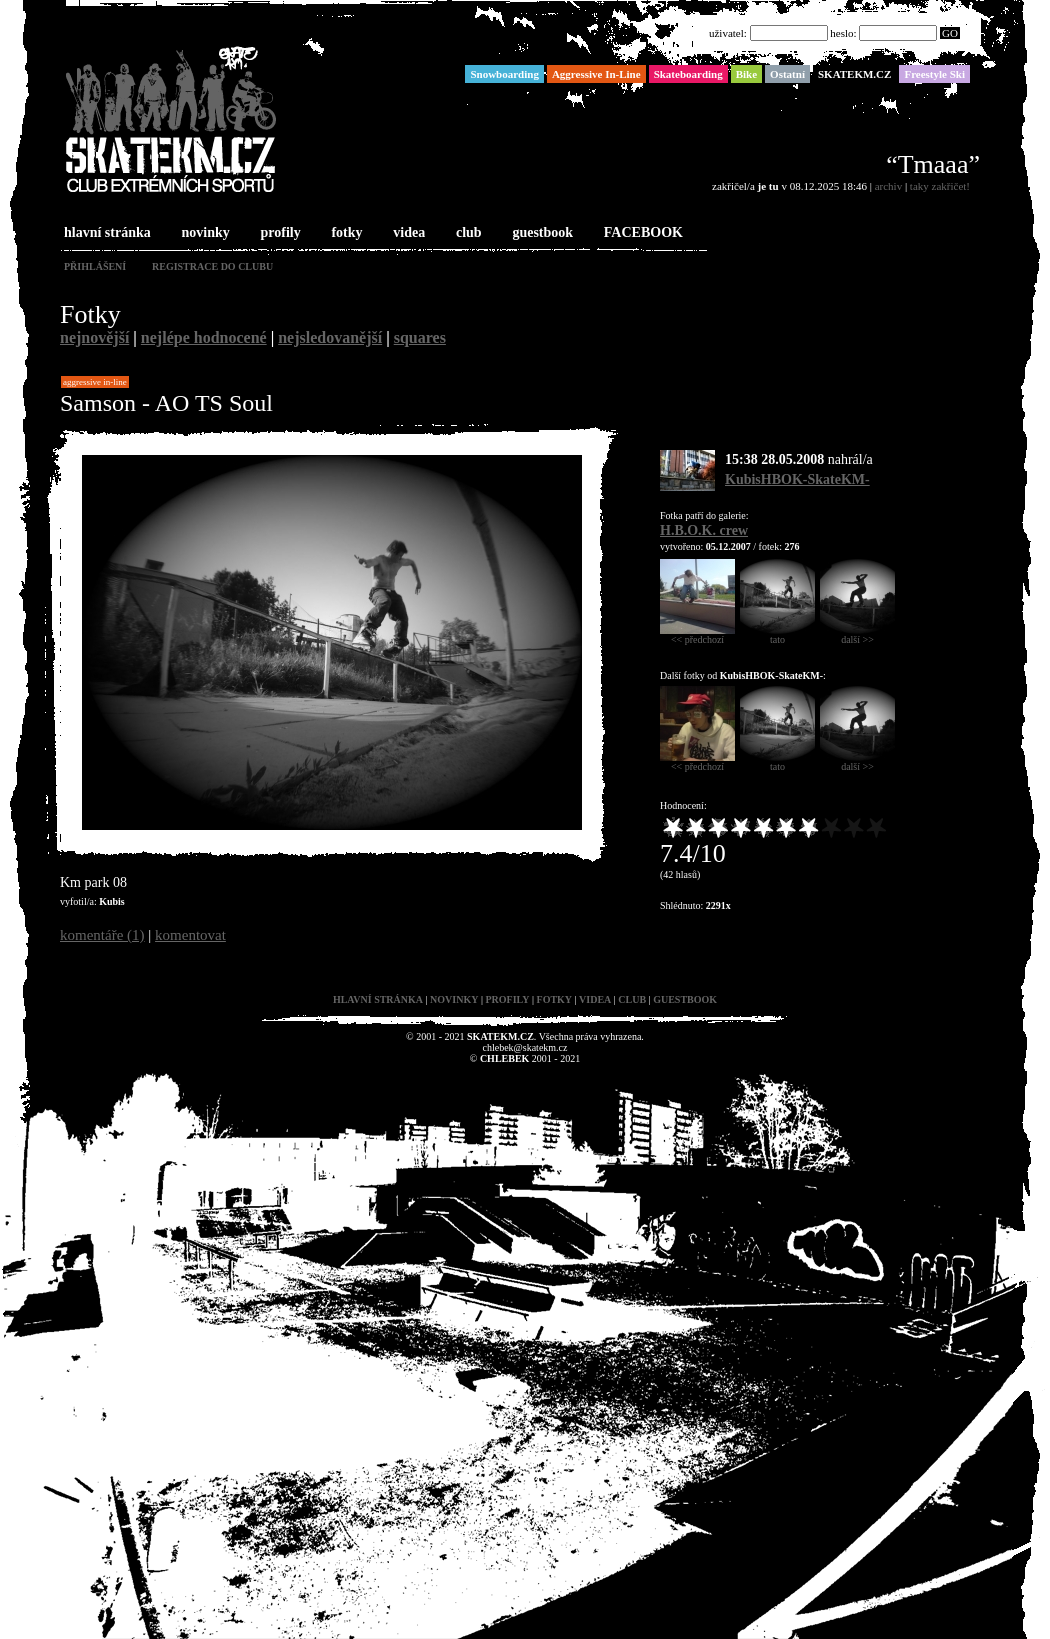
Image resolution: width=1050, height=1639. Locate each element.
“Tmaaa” (933, 164)
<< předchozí (697, 635)
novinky (204, 233)
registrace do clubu (212, 266)
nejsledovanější (330, 337)
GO (950, 33)
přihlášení (95, 266)
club (467, 233)
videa (407, 233)
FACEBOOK (641, 233)
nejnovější (94, 337)
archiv (888, 186)
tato (777, 635)
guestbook (540, 233)
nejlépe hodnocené (204, 337)
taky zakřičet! (940, 186)
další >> (857, 635)
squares (420, 337)
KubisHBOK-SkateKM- (797, 479)
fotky (344, 233)
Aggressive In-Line (95, 382)
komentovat (190, 935)
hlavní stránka (105, 233)
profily (279, 233)
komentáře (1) (102, 935)
